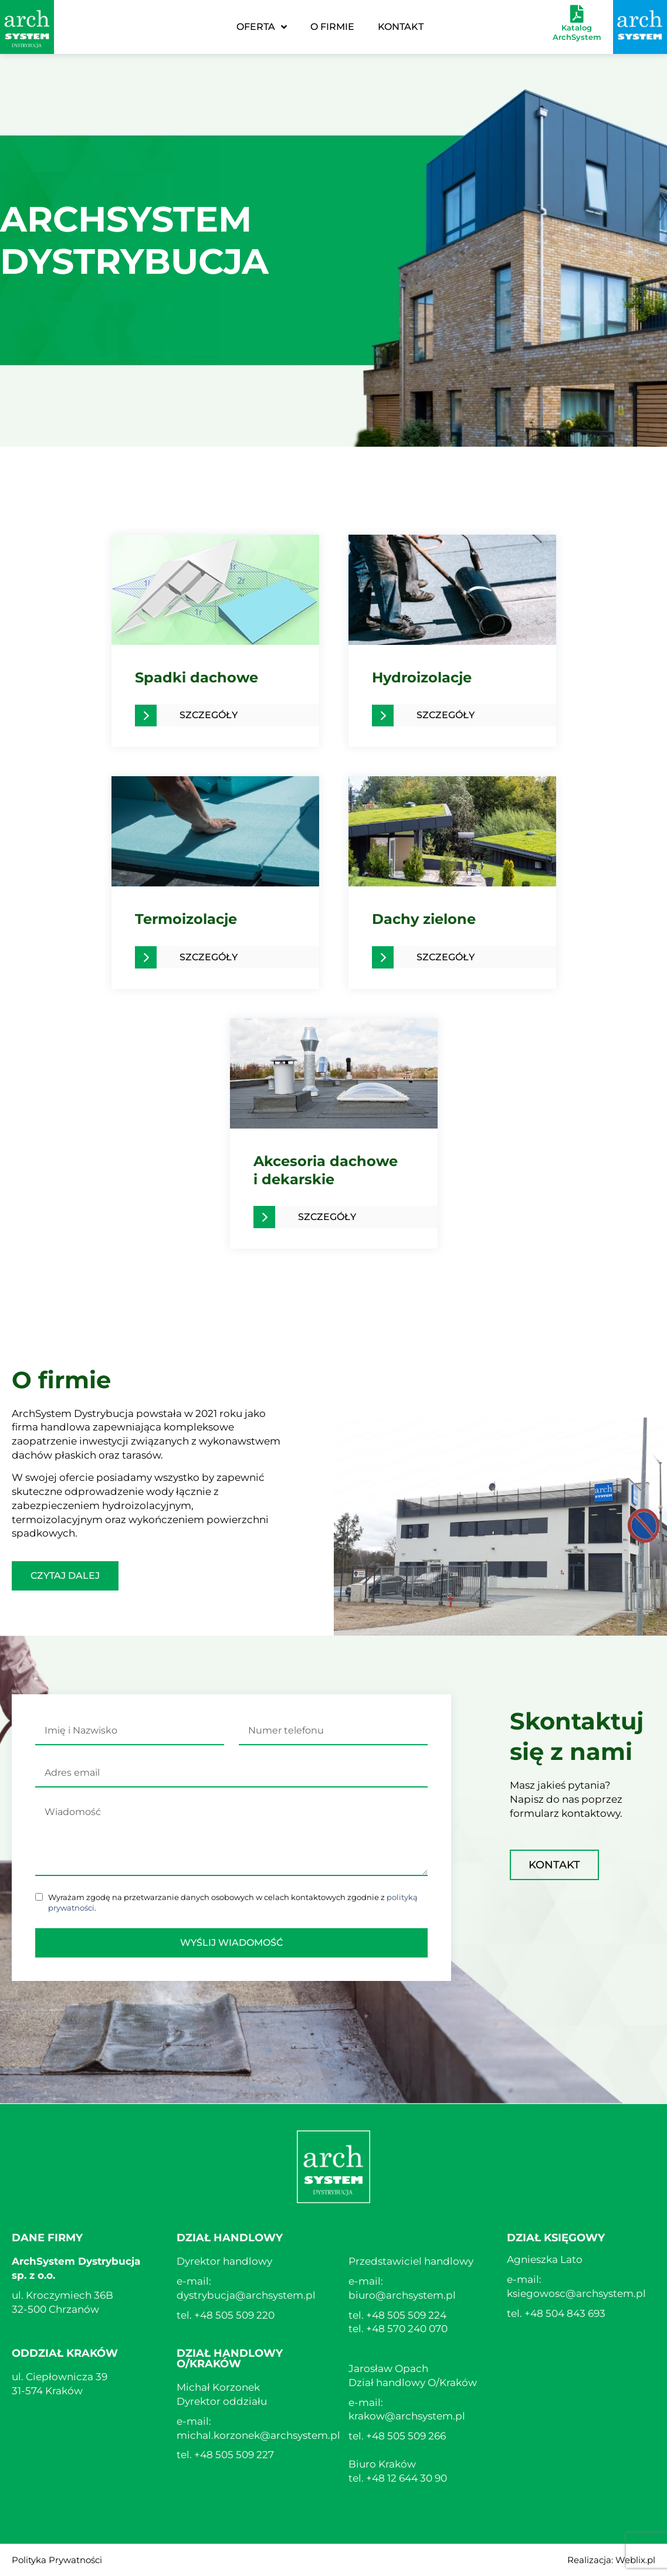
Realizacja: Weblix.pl (611, 2559)
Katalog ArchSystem (577, 32)
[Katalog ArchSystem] (576, 14)
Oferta (261, 27)
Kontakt (401, 26)
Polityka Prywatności (57, 2559)
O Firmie (332, 26)
